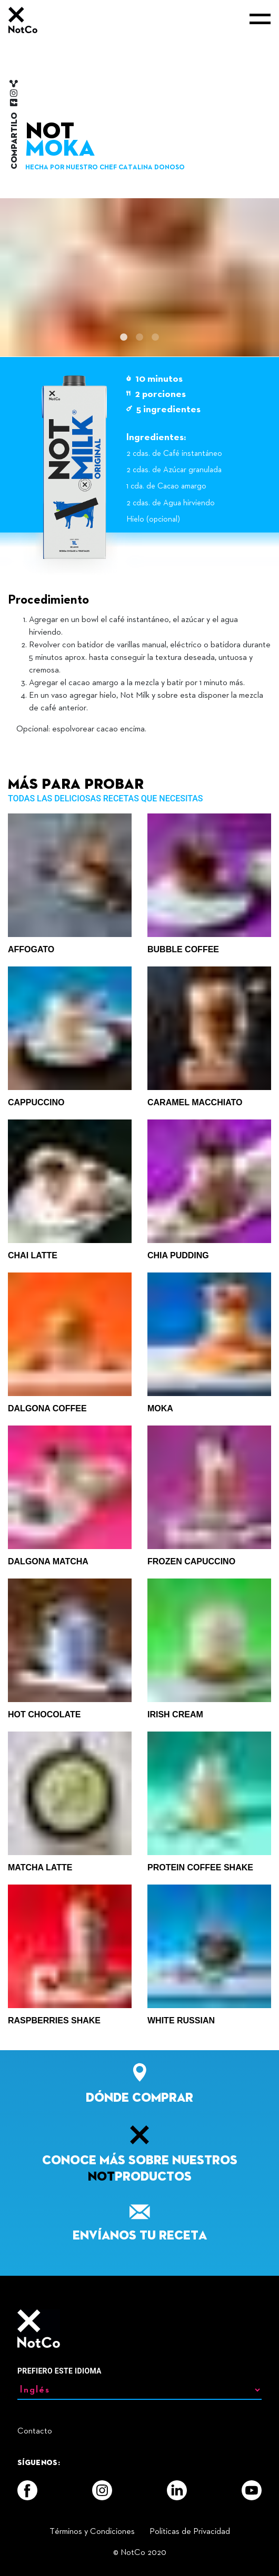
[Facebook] (27, 2490)
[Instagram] (102, 2490)
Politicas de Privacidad (190, 2532)
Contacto (34, 2431)
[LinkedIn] (177, 2490)
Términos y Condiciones (92, 2532)
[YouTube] (252, 2490)
